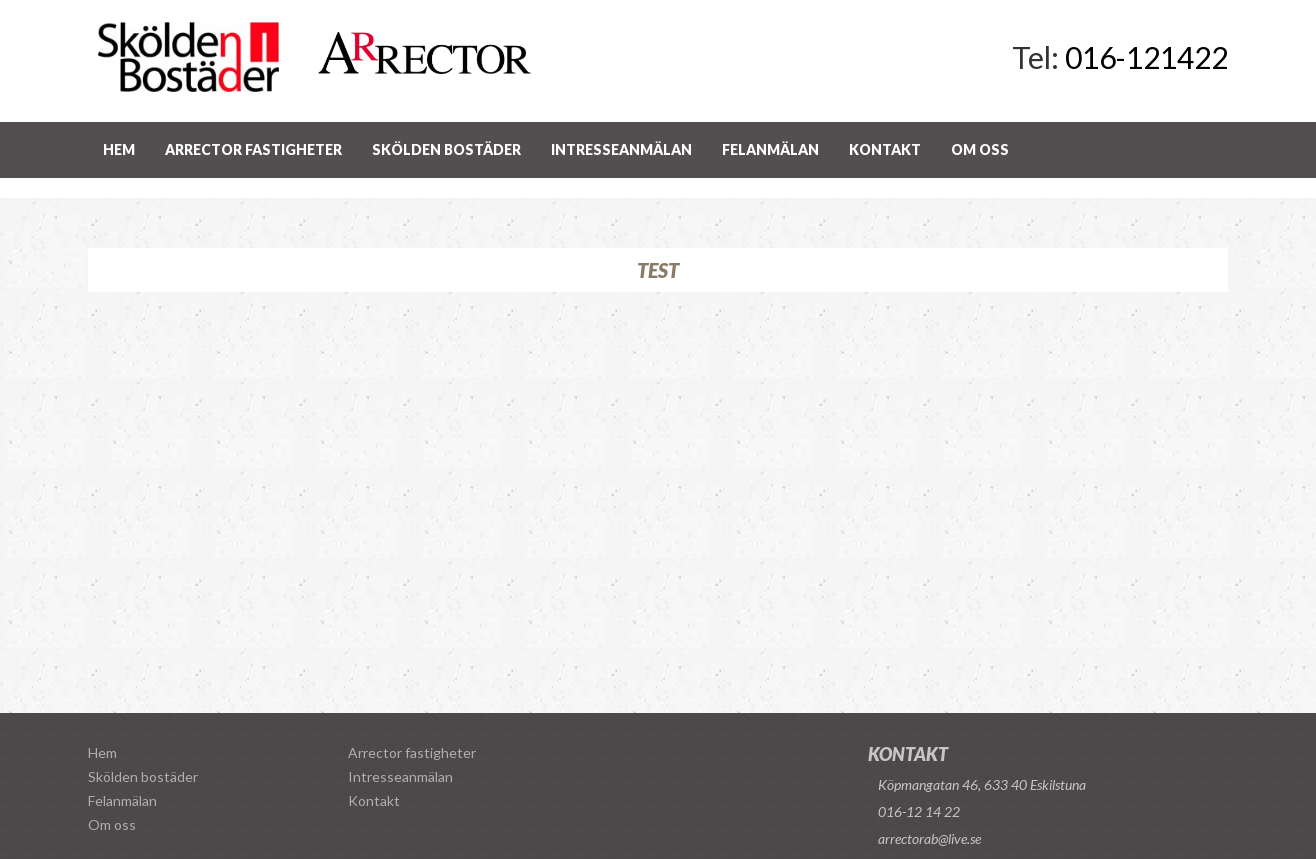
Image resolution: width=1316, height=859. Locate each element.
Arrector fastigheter (253, 149)
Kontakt (885, 149)
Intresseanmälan (621, 149)
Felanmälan (770, 149)
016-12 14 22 (919, 811)
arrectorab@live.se (929, 838)
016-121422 (1146, 57)
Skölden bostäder (446, 149)
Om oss (980, 149)
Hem (119, 149)
